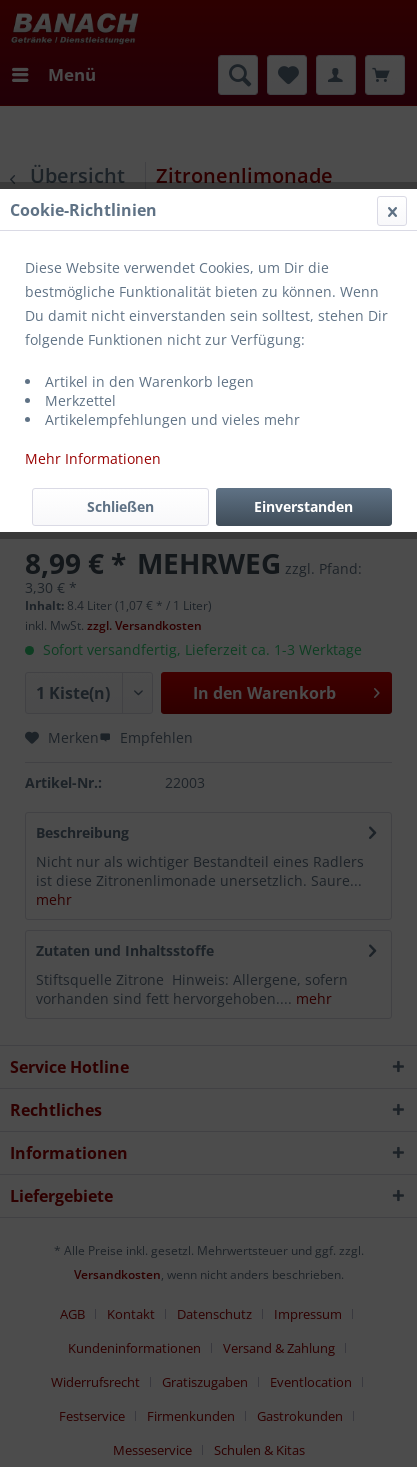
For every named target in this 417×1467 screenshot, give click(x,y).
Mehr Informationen (93, 458)
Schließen (120, 506)
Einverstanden (303, 506)
